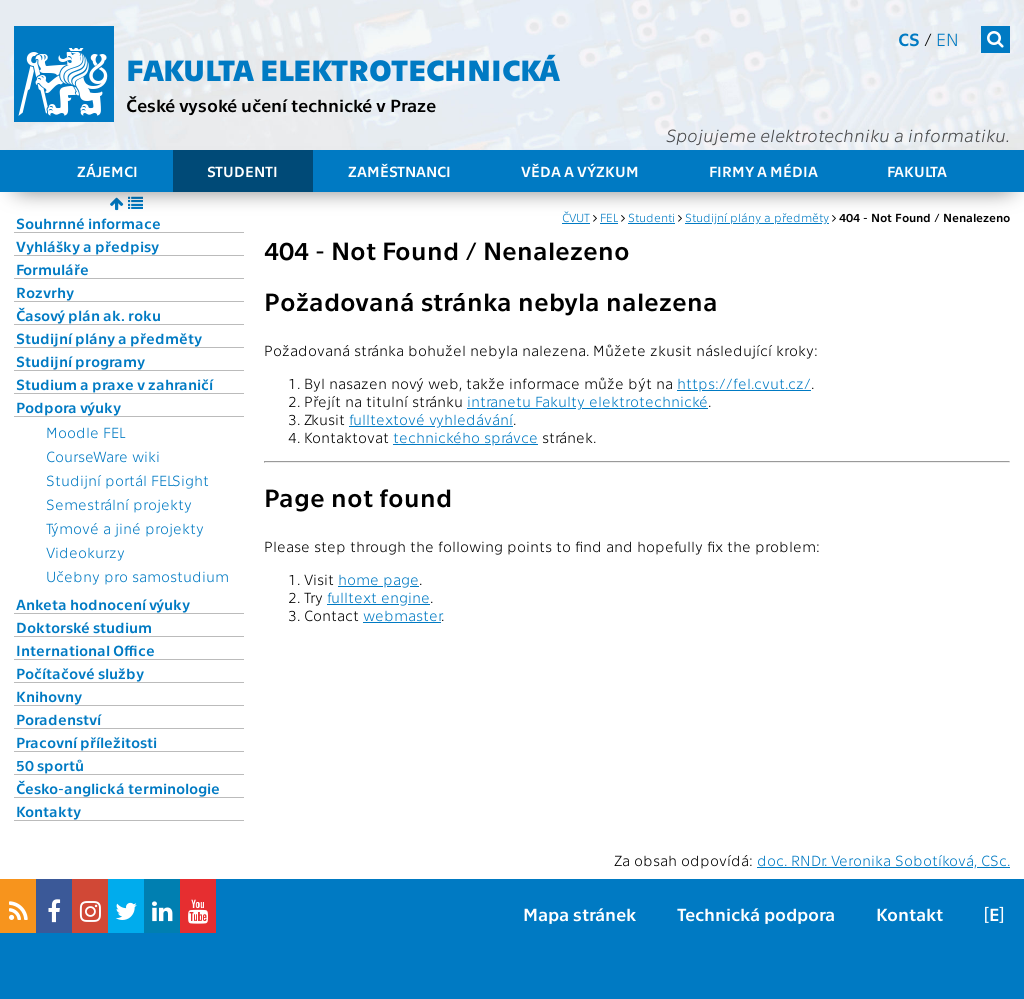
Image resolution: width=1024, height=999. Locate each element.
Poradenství (58, 719)
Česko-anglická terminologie (118, 788)
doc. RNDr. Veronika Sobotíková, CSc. (883, 860)
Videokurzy (85, 552)
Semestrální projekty (119, 504)
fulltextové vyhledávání (431, 419)
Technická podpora (756, 913)
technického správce (465, 437)
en (947, 38)
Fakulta (917, 171)
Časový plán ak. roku (88, 315)
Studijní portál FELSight (127, 480)
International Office (85, 650)
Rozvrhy (45, 292)
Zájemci (107, 171)
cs (909, 38)
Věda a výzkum (580, 171)
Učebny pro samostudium (137, 576)
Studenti (242, 171)
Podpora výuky (68, 407)
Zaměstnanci (399, 171)
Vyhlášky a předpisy (87, 246)
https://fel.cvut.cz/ (744, 383)
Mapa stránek (579, 913)
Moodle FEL (85, 432)
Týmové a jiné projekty (125, 528)
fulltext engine (378, 597)
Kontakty (48, 811)
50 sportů (50, 765)
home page (378, 579)
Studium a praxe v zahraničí (114, 384)
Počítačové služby (80, 673)
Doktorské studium (84, 627)
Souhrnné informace (88, 223)
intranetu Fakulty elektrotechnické (587, 401)
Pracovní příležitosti (86, 742)
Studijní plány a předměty (109, 338)
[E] (994, 913)
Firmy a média (763, 171)
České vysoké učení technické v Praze (281, 104)
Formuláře (52, 269)
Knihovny (49, 696)
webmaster (402, 615)
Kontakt (909, 913)
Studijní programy (80, 361)
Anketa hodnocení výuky (103, 604)
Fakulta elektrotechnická (343, 68)
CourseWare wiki (103, 456)
